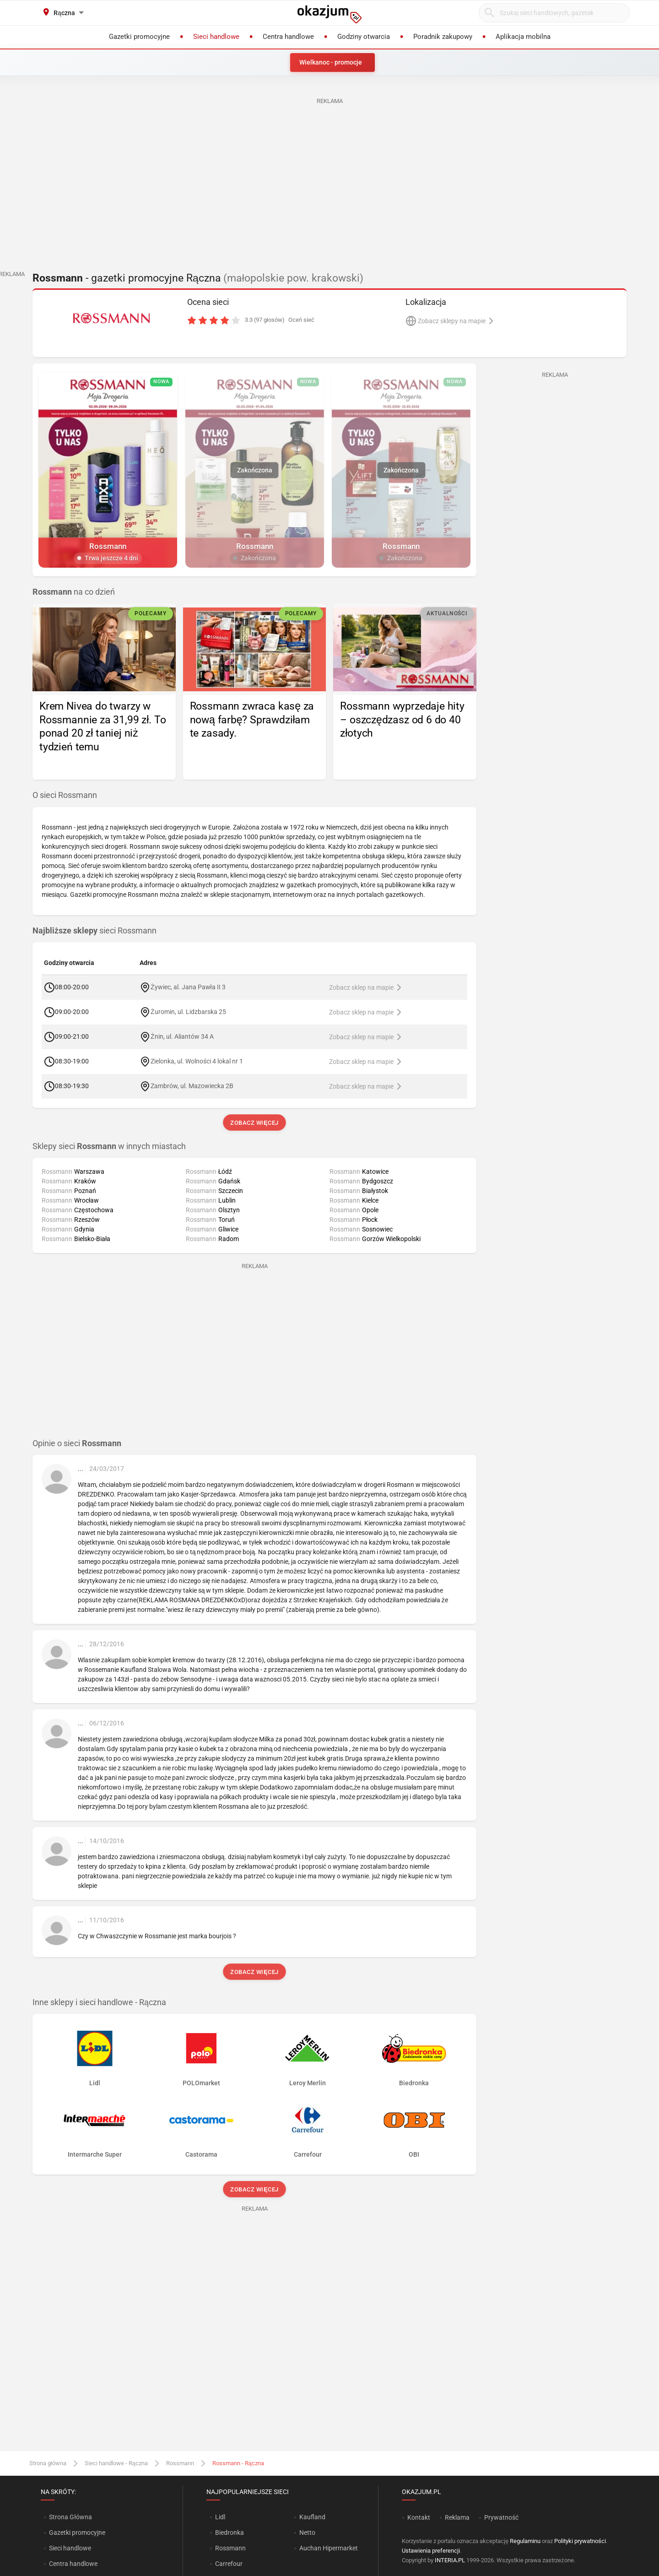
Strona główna (47, 2463)
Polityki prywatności (580, 2541)
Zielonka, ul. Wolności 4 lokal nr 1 (197, 1061)
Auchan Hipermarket (328, 2548)
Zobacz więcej (254, 1122)
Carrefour (229, 2563)
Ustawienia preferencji (431, 2550)
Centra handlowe (73, 2563)
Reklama (457, 2517)
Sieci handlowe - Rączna (116, 2463)
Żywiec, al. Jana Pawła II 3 (188, 987)
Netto (307, 2532)
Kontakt (418, 2517)
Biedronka (229, 2532)
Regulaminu (525, 2541)
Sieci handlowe (70, 2548)
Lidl (220, 2517)
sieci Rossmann (94, 930)
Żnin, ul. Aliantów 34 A (182, 1036)
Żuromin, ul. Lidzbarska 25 (188, 1011)
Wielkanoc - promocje (330, 62)
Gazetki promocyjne (77, 2532)
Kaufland (312, 2517)
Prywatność (501, 2517)
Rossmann (180, 2463)
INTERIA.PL (450, 2560)
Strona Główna (70, 2517)
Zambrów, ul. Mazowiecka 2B (192, 1086)
